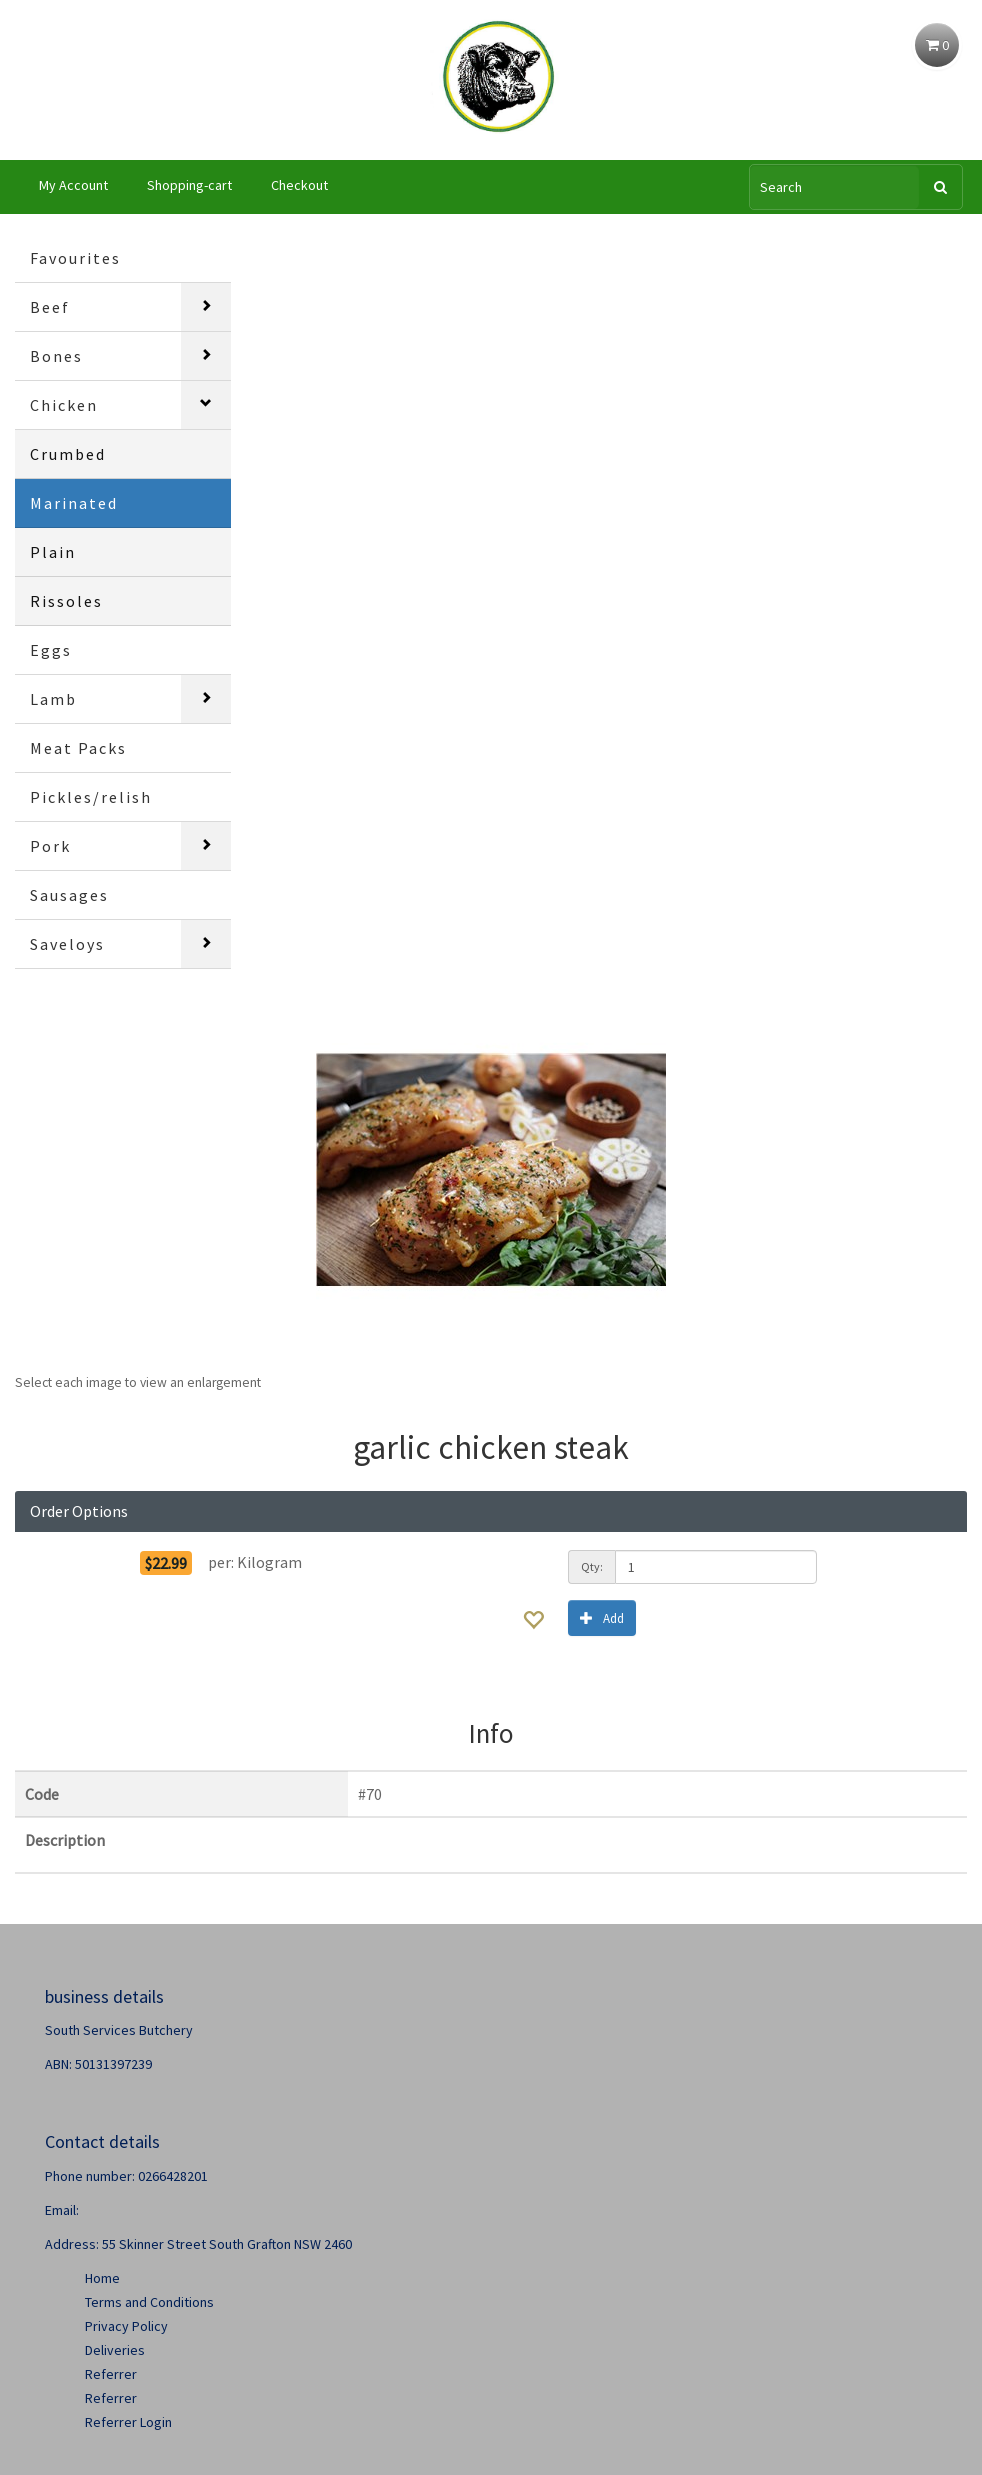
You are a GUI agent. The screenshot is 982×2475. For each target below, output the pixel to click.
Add (602, 1617)
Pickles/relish (91, 797)
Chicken (64, 405)
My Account (73, 185)
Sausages (69, 895)
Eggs (51, 650)
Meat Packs (78, 748)
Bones (56, 356)
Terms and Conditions (149, 2302)
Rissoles (66, 601)
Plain (53, 552)
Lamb (53, 699)
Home (102, 2278)
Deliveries (115, 2350)
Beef (50, 307)
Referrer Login (128, 2422)
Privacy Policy (126, 2326)
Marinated (74, 503)
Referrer (111, 2374)
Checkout (299, 185)
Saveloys (67, 944)
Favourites (75, 258)
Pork (50, 846)
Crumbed (68, 454)
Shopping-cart (189, 185)
